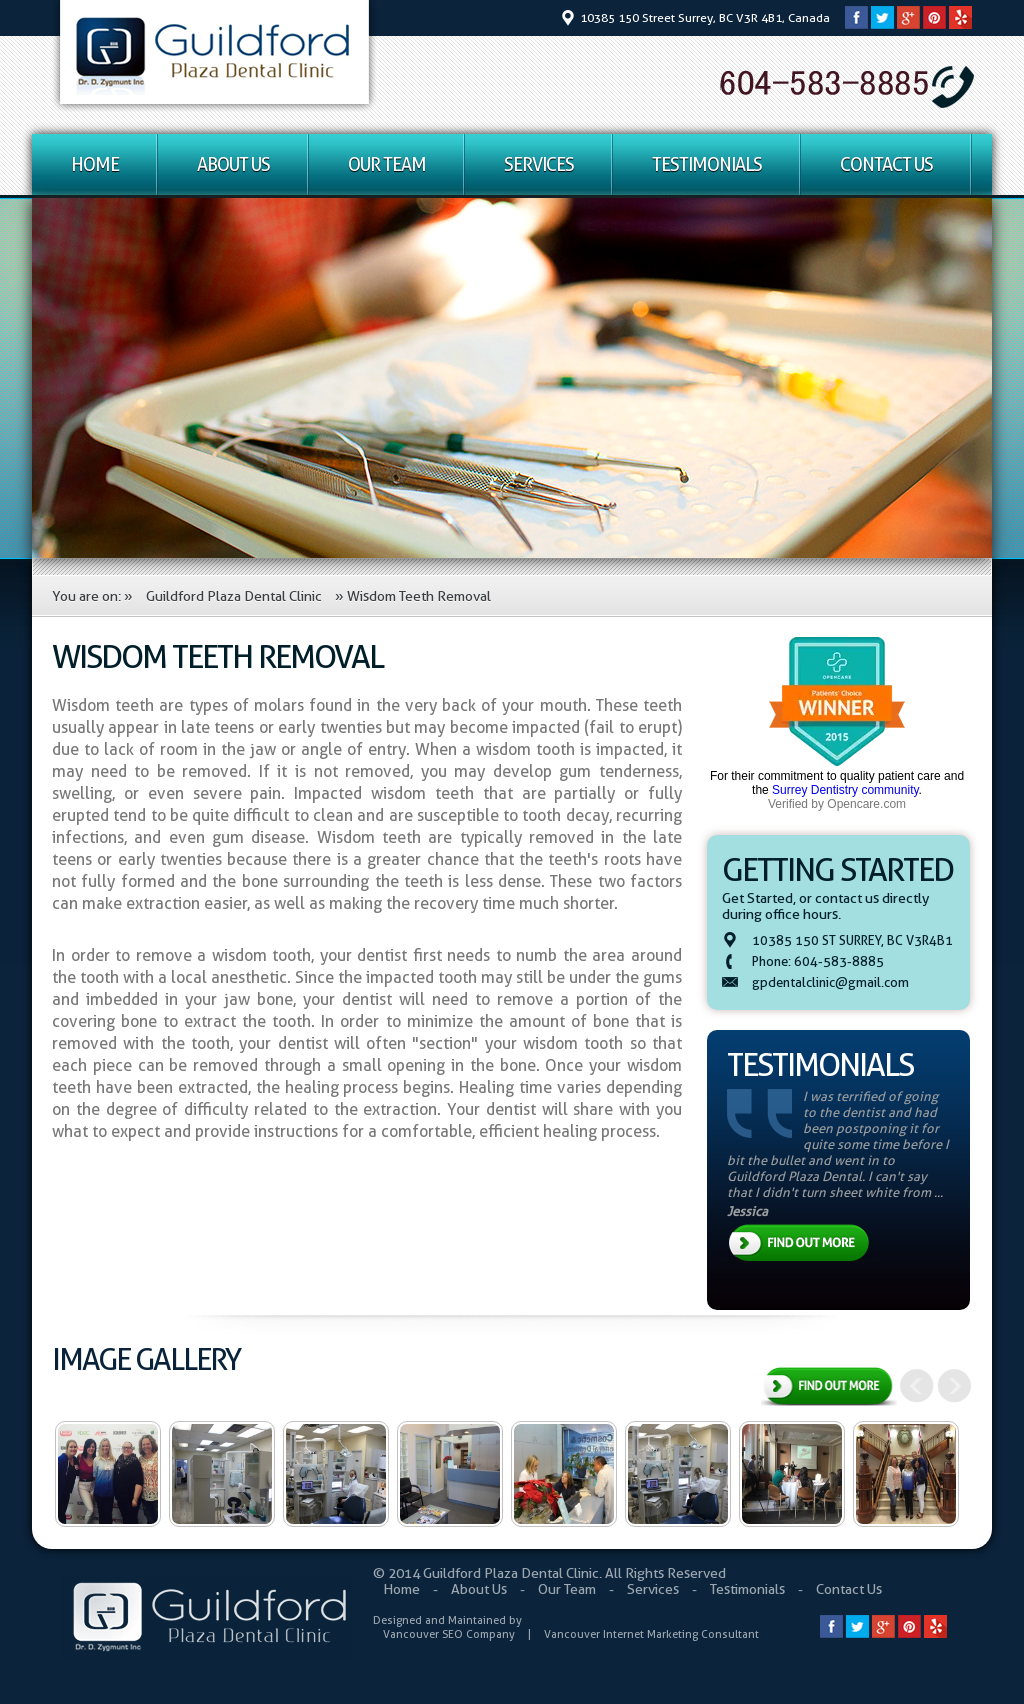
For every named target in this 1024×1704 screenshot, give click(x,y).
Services (539, 164)
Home (95, 164)
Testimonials (707, 164)
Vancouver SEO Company (449, 1634)
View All (829, 1388)
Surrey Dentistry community (845, 790)
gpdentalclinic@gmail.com (830, 982)
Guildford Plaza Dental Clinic (234, 596)
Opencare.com (866, 804)
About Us (233, 164)
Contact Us (886, 164)
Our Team (387, 164)
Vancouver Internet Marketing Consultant (651, 1634)
